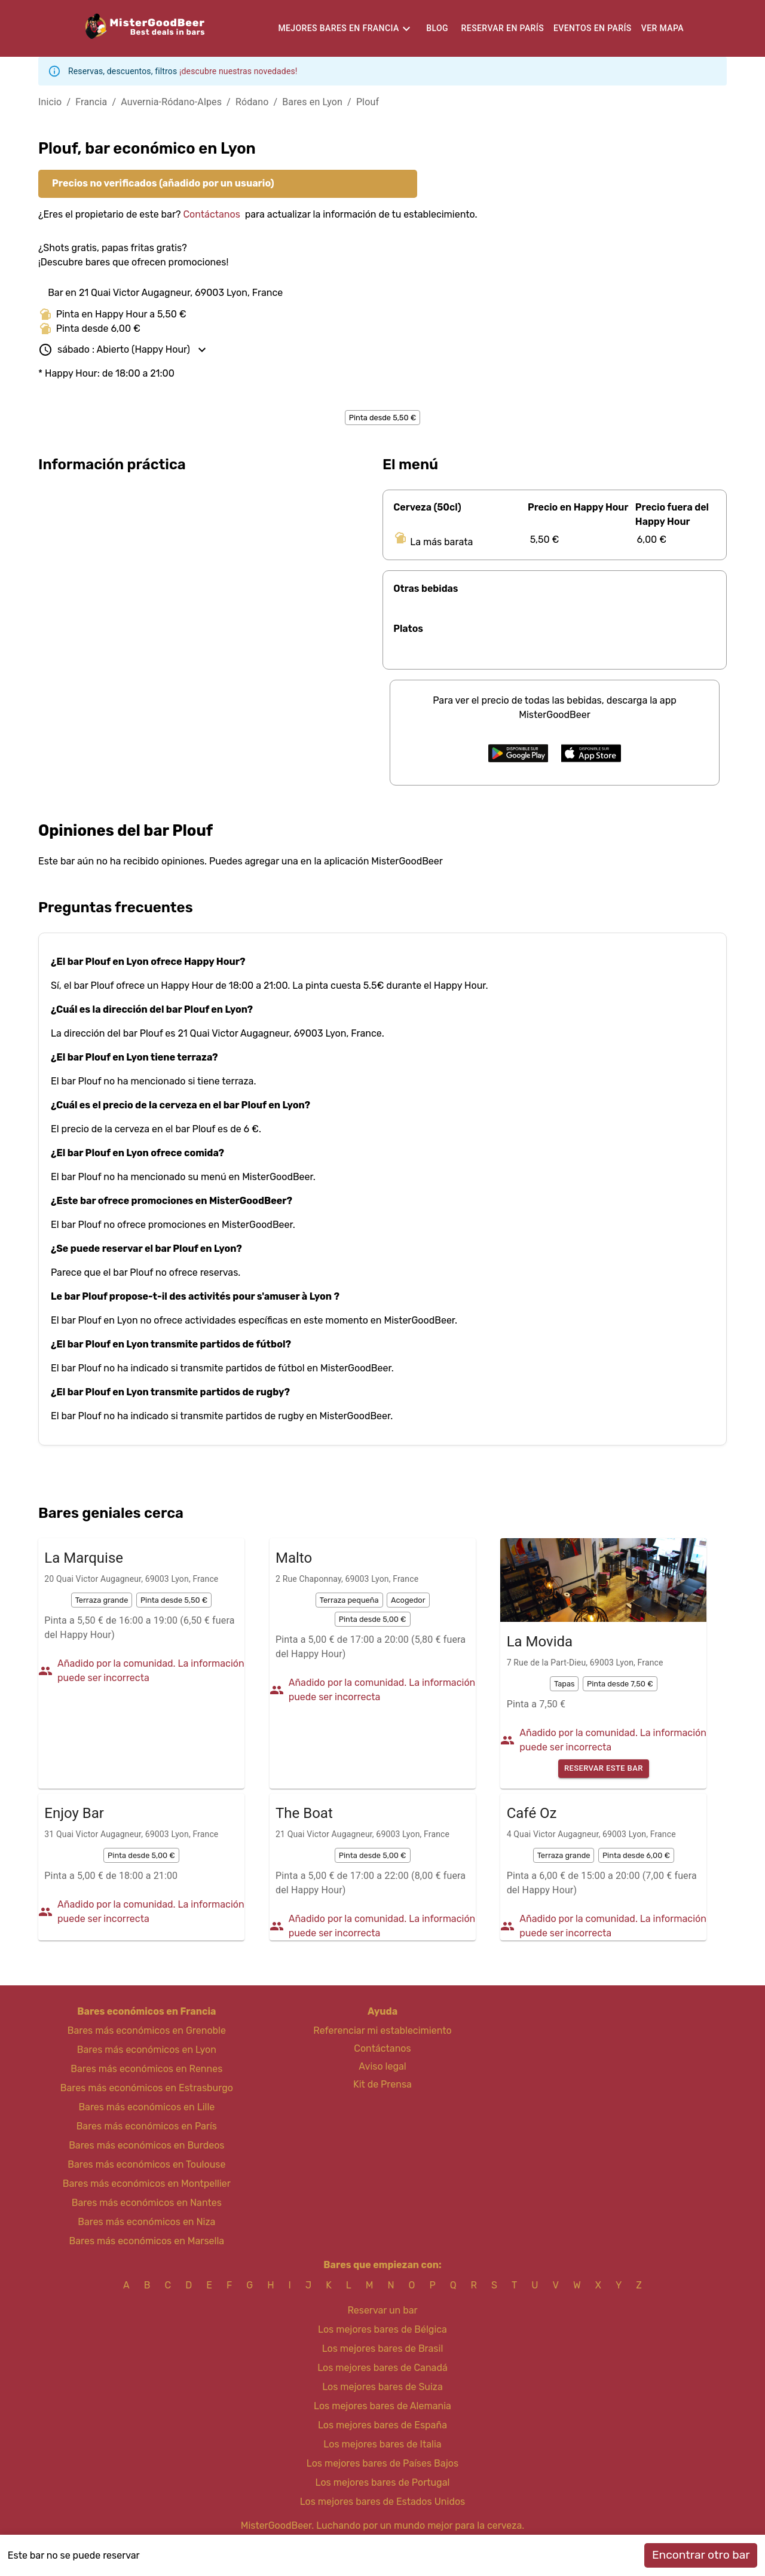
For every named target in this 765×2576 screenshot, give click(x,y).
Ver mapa (662, 28)
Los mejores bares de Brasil (382, 2348)
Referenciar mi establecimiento (382, 2030)
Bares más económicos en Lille (146, 2107)
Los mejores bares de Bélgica (382, 2329)
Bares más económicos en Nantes (147, 2202)
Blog (437, 28)
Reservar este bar (603, 1768)
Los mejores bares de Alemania (382, 2406)
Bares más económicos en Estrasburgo (146, 2088)
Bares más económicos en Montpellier (147, 2183)
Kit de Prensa (382, 2084)
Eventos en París (592, 28)
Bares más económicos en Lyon (146, 2049)
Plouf (367, 102)
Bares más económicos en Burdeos (146, 2145)
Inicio (50, 102)
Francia (91, 102)
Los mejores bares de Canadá (382, 2367)
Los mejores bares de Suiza (382, 2386)
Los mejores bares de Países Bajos (382, 2463)
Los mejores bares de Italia (382, 2444)
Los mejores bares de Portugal (383, 2482)
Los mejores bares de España (382, 2425)
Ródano (252, 102)
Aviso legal (382, 2066)
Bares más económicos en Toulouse (146, 2164)
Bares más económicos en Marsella (147, 2241)
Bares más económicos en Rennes (146, 2068)
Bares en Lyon (312, 102)
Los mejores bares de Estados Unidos (383, 2501)
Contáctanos (211, 214)
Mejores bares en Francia (338, 28)
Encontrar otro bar (701, 2555)
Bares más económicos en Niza (146, 2221)
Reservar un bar (382, 2310)
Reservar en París (502, 28)
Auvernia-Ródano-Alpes (171, 102)
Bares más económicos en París (146, 2126)
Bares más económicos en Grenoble (147, 2030)
